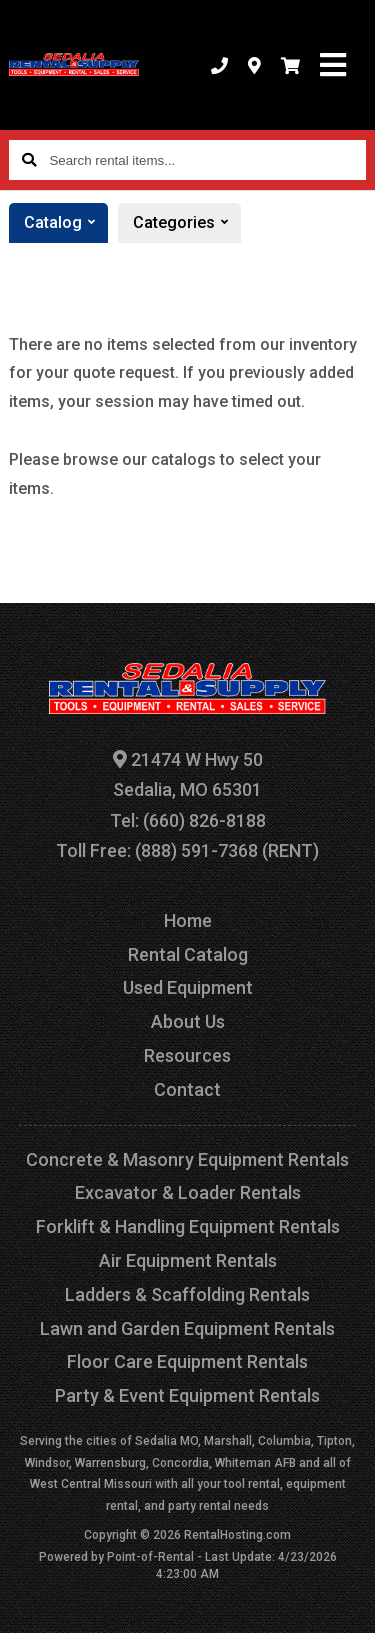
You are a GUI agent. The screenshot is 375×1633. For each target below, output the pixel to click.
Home (188, 920)
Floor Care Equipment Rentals (187, 1361)
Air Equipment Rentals (188, 1260)
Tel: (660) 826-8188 (188, 820)
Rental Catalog (188, 954)
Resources (187, 1055)
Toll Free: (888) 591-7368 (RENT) (187, 850)
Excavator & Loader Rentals (188, 1192)
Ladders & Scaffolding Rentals (187, 1294)
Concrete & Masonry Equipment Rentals (187, 1159)
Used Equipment (188, 987)
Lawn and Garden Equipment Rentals (187, 1328)
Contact (187, 1089)
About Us (188, 1021)
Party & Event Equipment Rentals (187, 1395)
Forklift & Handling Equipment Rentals (188, 1226)
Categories (187, 223)
